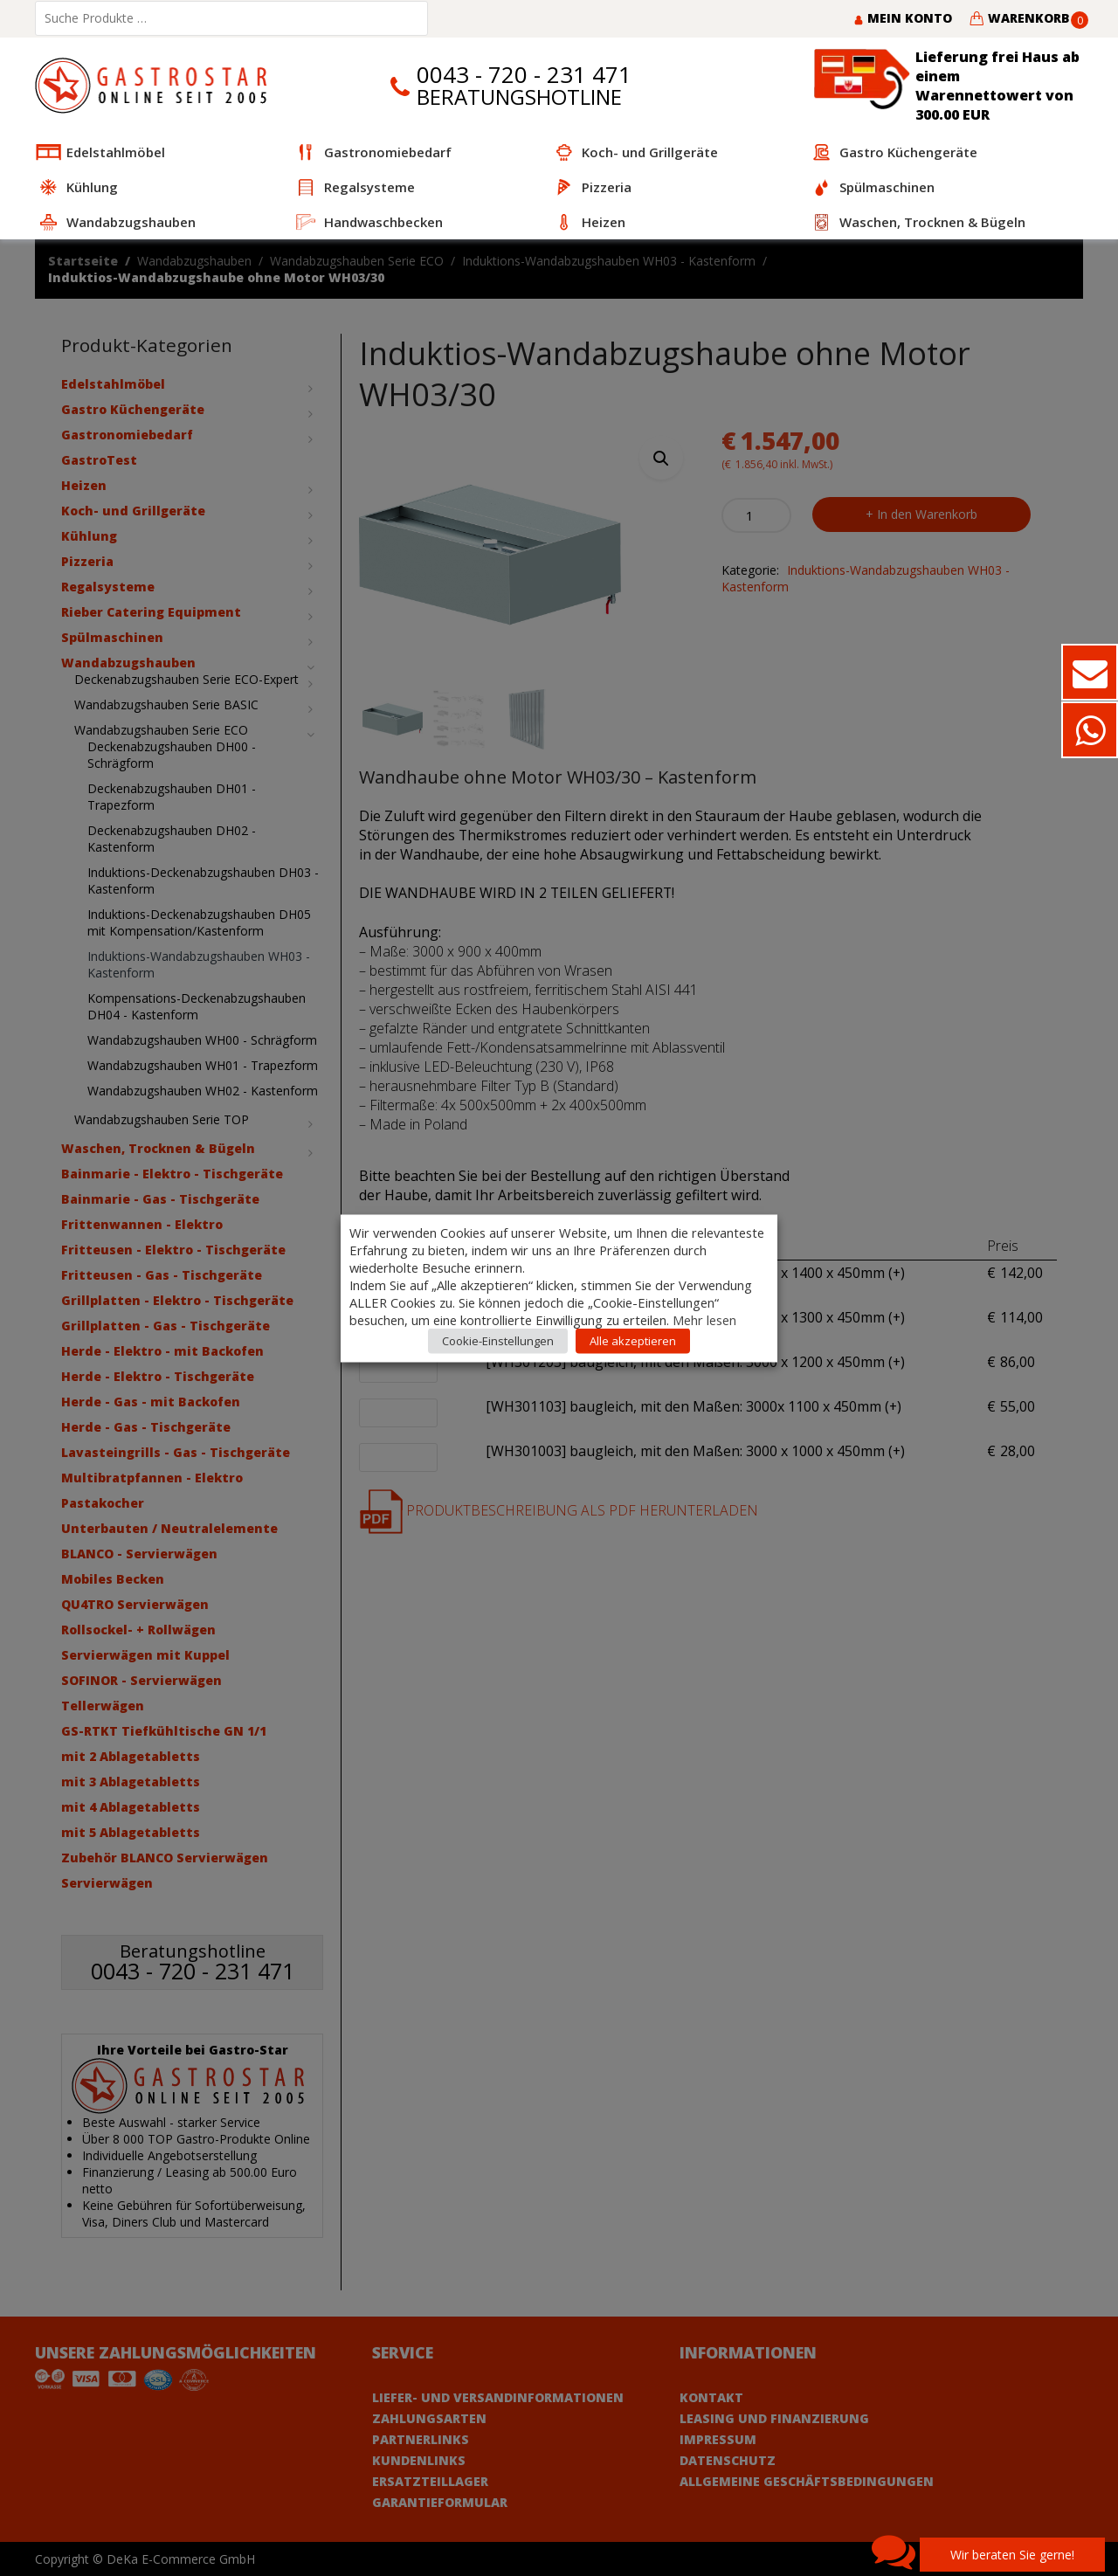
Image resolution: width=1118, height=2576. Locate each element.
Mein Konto (902, 18)
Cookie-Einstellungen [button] (498, 1340)
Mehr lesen (704, 1319)
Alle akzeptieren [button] (633, 1340)
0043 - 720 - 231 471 (524, 75)
